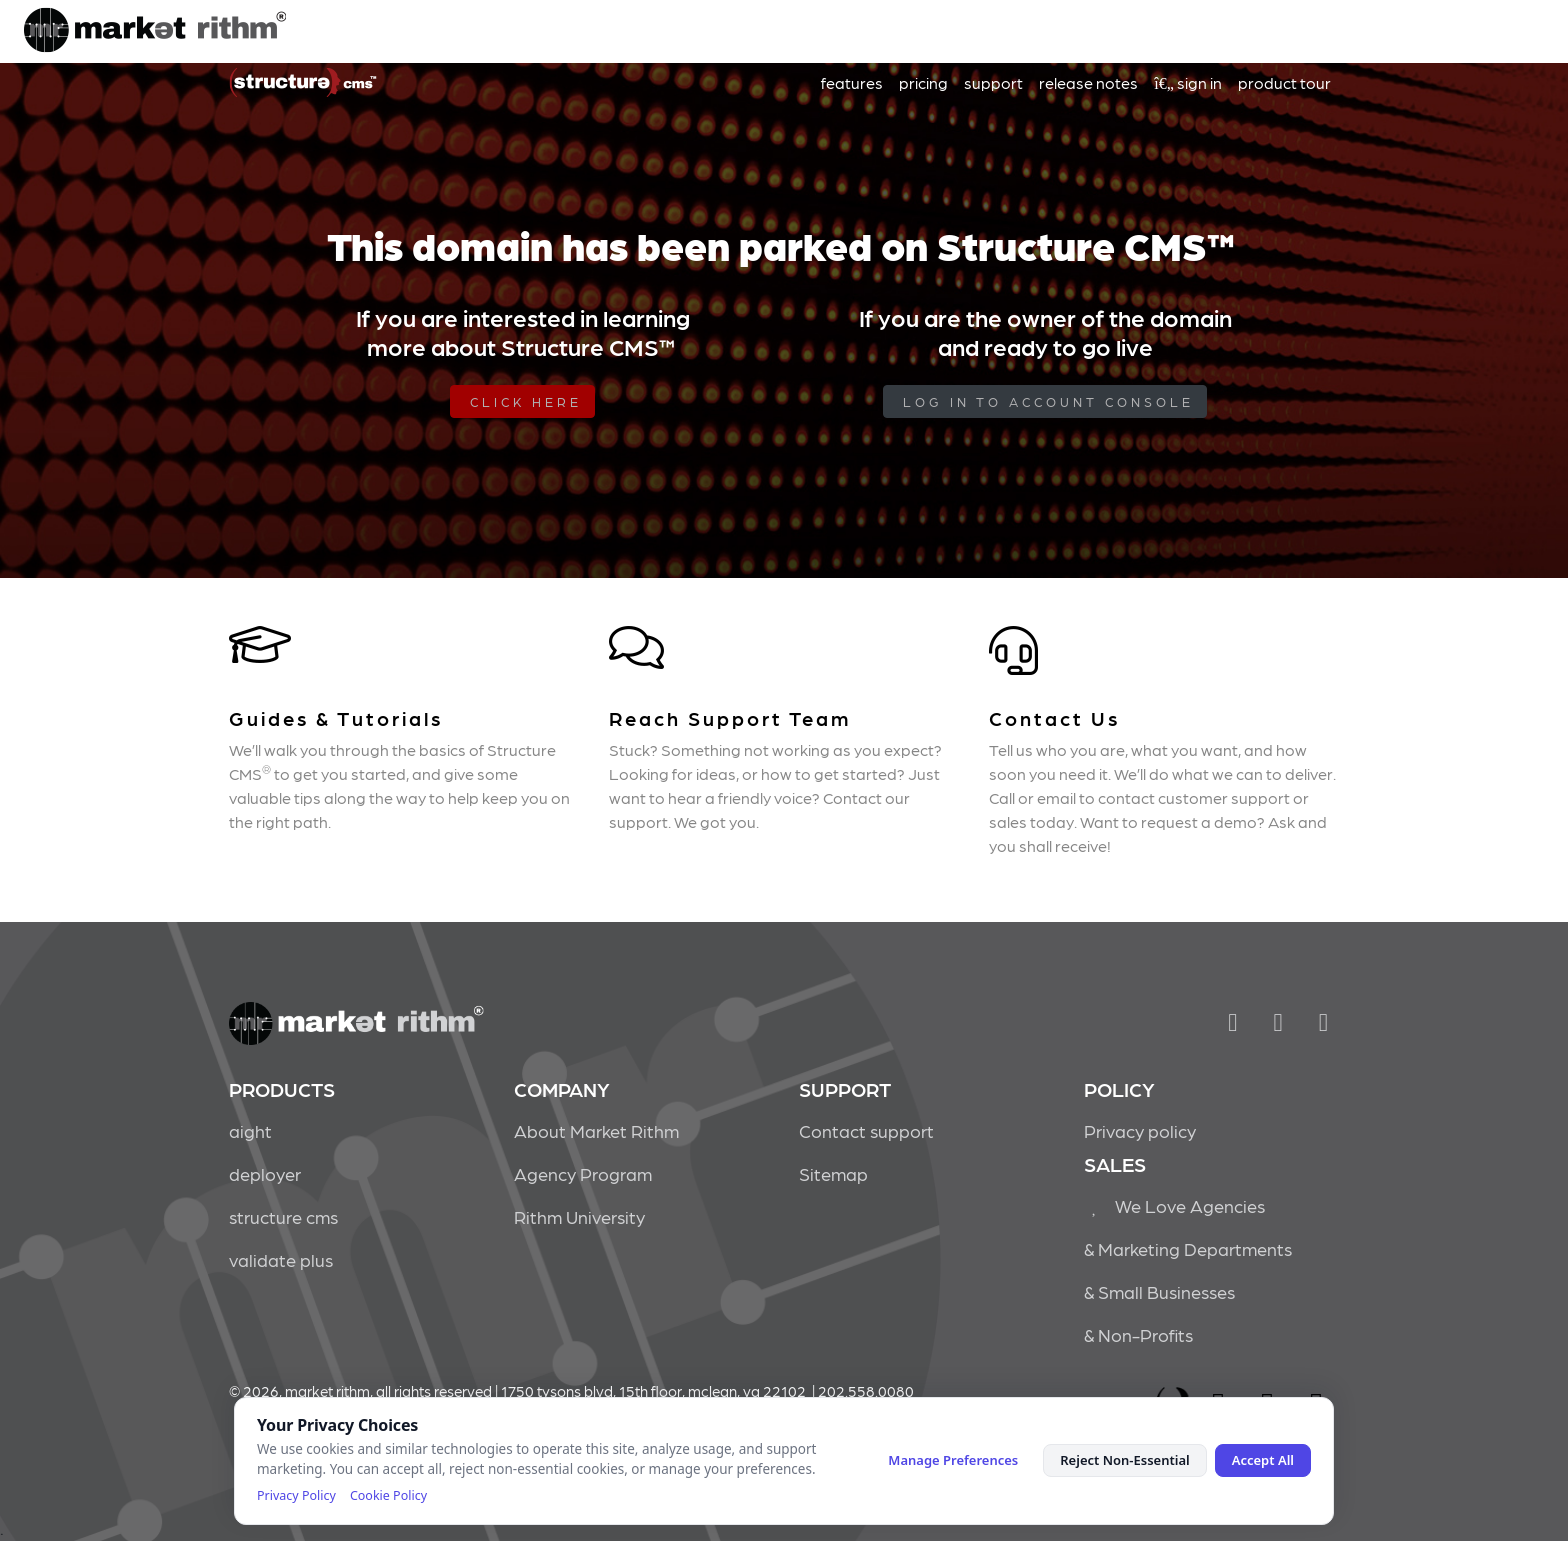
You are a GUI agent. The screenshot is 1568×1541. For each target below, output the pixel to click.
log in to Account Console (1048, 401)
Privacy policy (1140, 1130)
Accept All (1263, 1460)
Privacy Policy (296, 1495)
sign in (1188, 82)
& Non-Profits (1138, 1334)
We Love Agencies (1174, 1205)
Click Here (526, 401)
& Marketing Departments (1188, 1248)
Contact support (866, 1130)
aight (250, 1130)
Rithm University (579, 1216)
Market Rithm (155, 32)
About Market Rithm (596, 1130)
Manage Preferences (953, 1460)
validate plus (281, 1259)
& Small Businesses (1159, 1291)
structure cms (283, 1216)
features (852, 82)
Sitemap (833, 1173)
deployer (265, 1173)
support (993, 82)
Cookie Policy (388, 1495)
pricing (923, 82)
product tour (1284, 82)
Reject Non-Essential (1124, 1460)
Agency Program (583, 1173)
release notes (1088, 82)
